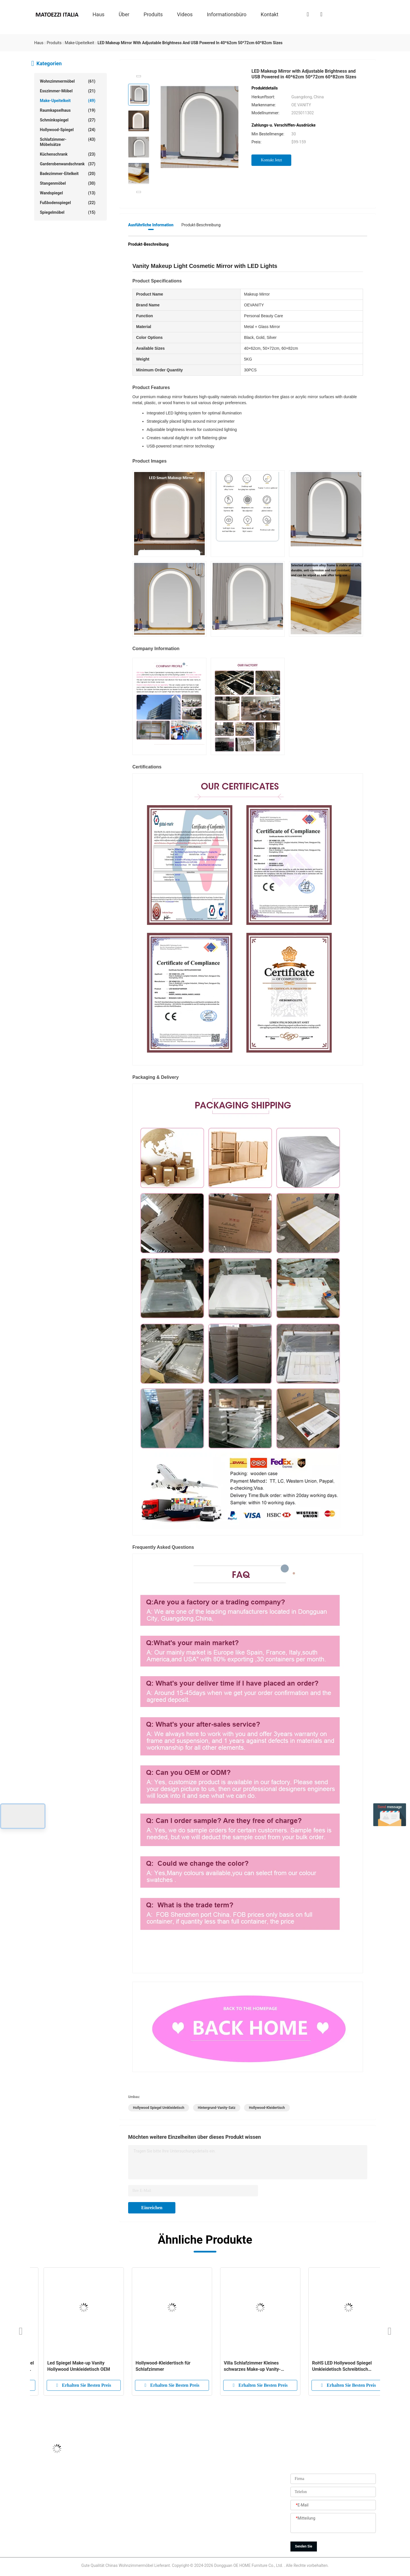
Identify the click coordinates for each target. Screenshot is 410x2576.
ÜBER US (170, 2469)
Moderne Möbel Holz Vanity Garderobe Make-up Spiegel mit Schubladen (158, 2366)
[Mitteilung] (333, 2523)
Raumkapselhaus (67, 110)
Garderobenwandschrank (67, 163)
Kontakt (269, 14)
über (124, 14)
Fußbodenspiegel (67, 202)
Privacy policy (174, 2546)
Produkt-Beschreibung (201, 225)
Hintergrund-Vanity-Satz (216, 2108)
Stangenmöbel (67, 183)
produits (153, 14)
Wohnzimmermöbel (67, 81)
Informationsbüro (227, 14)
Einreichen (151, 2207)
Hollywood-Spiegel (67, 129)
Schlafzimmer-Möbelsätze (67, 142)
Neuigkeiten (172, 2520)
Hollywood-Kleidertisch (267, 2108)
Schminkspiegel (67, 120)
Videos (184, 14)
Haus (98, 14)
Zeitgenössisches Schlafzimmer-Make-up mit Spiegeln (71, 2366)
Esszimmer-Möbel (67, 90)
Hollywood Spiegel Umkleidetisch (158, 2108)
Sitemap (169, 2533)
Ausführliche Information (150, 225)
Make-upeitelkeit (67, 100)
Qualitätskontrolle (177, 2507)
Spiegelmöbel (67, 212)
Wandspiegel (67, 193)
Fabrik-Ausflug (175, 2494)
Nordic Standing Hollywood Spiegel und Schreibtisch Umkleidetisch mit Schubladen (338, 2366)
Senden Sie (303, 2546)
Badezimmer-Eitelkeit (67, 173)
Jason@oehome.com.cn (55, 2481)
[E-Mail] (333, 2505)
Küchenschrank (67, 154)
